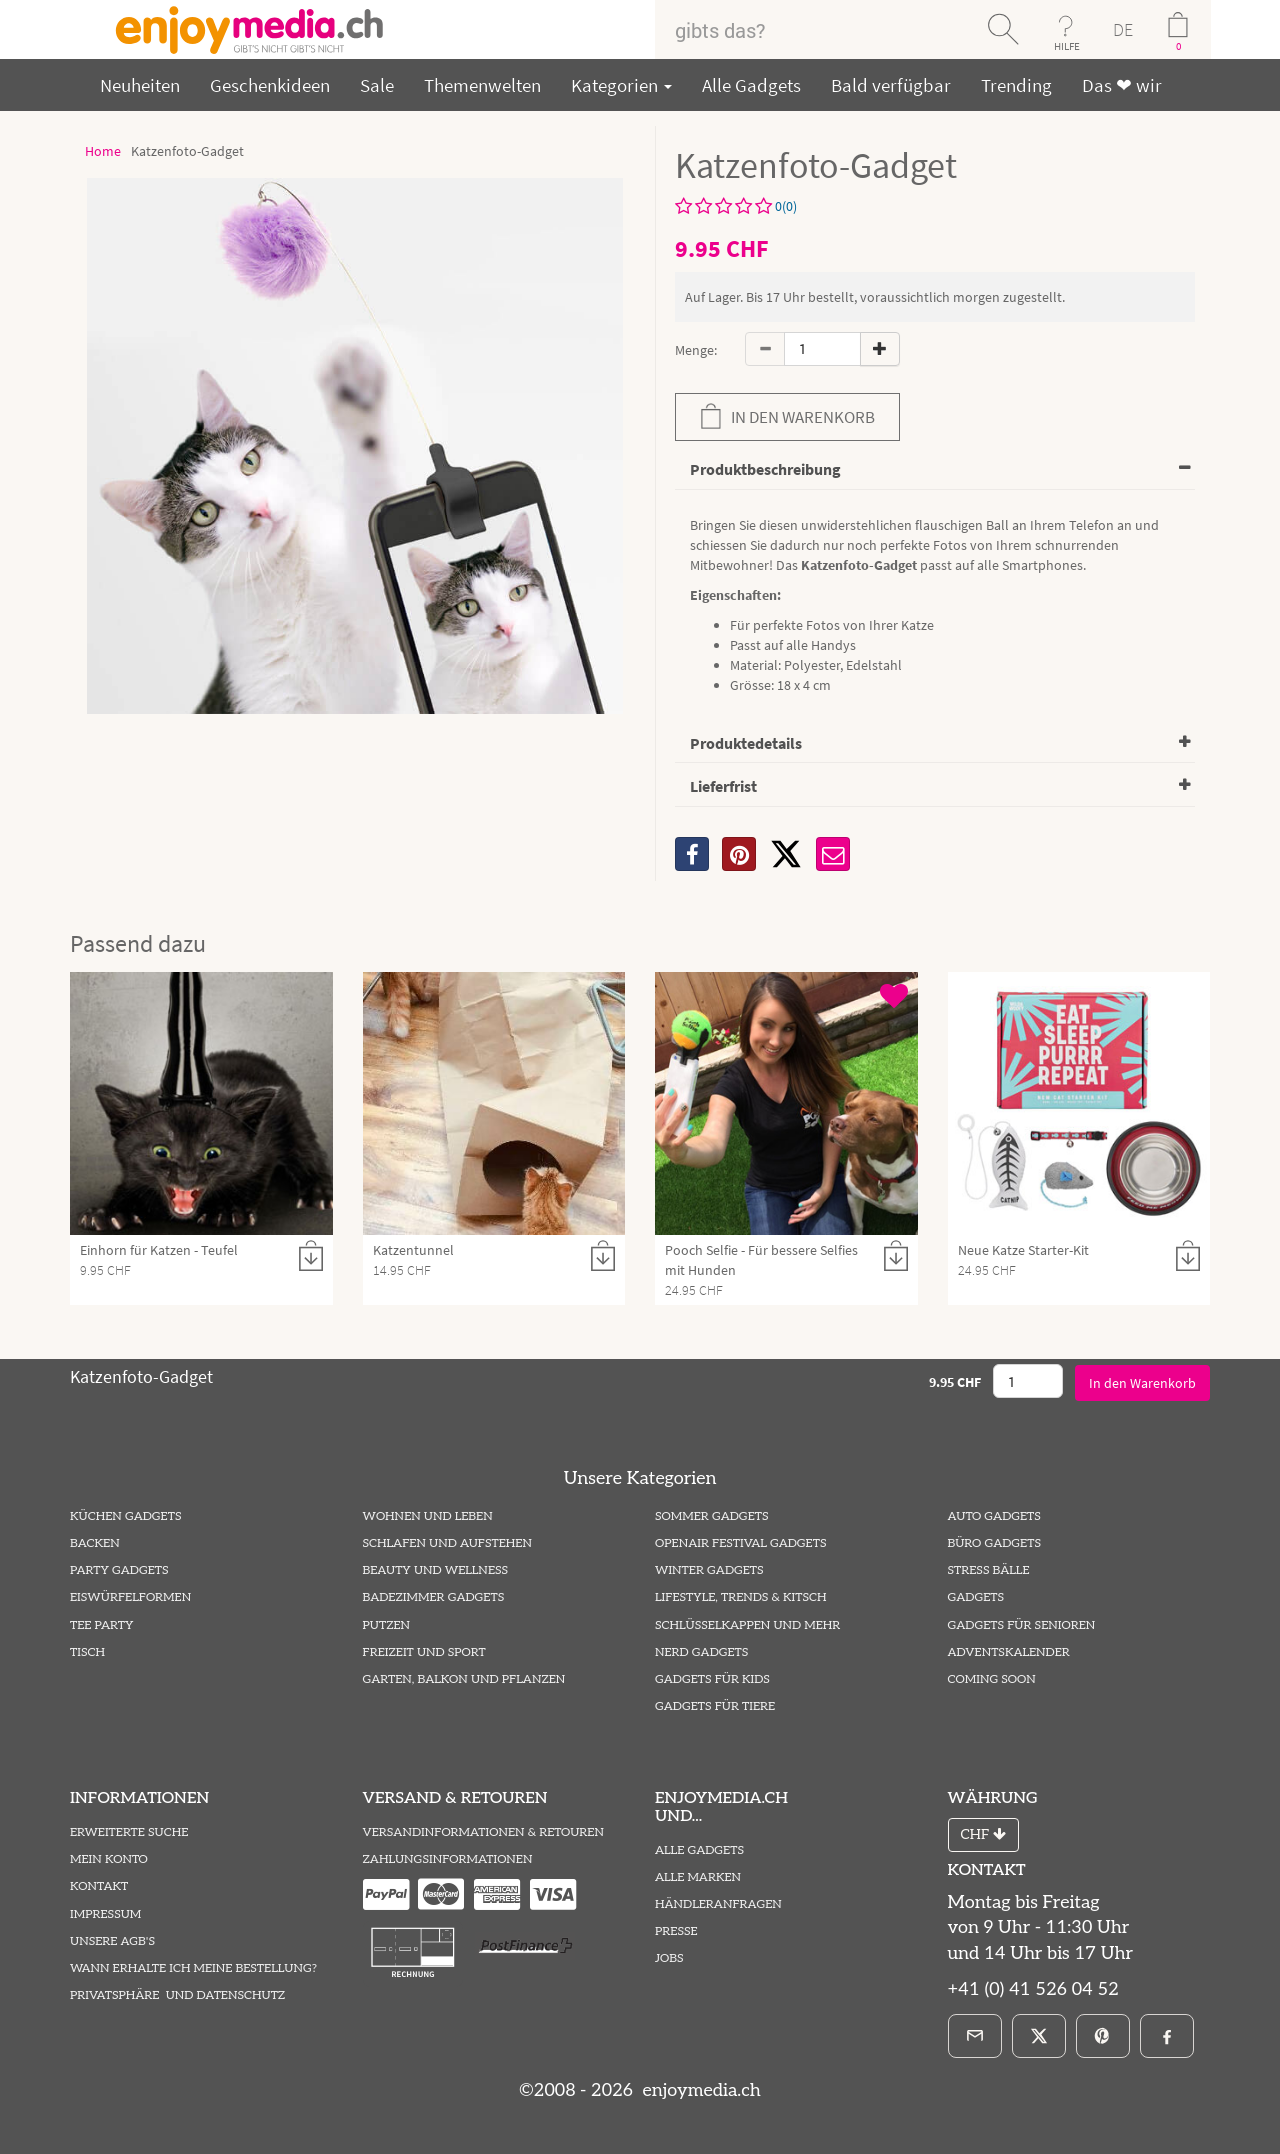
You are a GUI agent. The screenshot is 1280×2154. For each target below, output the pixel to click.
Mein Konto (109, 1859)
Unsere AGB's (112, 1941)
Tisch (87, 1652)
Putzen (387, 1625)
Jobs (669, 1958)
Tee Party (101, 1625)
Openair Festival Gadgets (740, 1543)
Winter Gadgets (709, 1570)
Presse (676, 1931)
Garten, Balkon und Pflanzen (464, 1679)
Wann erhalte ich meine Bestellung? (193, 1968)
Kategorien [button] (621, 85)
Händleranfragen (718, 1904)
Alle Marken (698, 1877)
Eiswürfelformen (130, 1597)
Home (103, 151)
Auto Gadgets (994, 1516)
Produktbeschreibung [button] (765, 469)
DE (1123, 29)
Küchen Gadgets (125, 1516)
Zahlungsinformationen (448, 1859)
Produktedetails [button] (746, 743)
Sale (377, 85)
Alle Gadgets (751, 85)
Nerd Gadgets (701, 1652)
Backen (95, 1543)
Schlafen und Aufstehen (447, 1543)
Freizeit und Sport (424, 1652)
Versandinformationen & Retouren (483, 1832)
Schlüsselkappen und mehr (747, 1625)
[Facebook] (1167, 2036)
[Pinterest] (1103, 2036)
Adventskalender (1009, 1652)
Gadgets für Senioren (1022, 1625)
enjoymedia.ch (699, 2090)
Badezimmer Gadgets (434, 1597)
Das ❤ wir (1122, 85)
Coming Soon (992, 1679)
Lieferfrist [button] (723, 786)
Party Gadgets (119, 1570)
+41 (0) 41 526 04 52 (1033, 1989)
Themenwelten (482, 85)
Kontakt (99, 1886)
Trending (1016, 85)
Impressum (105, 1914)
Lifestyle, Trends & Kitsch (741, 1597)
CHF (983, 1834)
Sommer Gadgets (711, 1516)
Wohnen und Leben (428, 1516)
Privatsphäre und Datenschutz (177, 1995)
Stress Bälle (989, 1570)
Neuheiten (140, 85)
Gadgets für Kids (712, 1679)
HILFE (1067, 46)
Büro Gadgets (994, 1543)
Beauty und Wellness (436, 1570)
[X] (786, 854)
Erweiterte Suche (129, 1832)
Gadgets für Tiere (715, 1706)
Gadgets (976, 1597)
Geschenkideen (270, 85)
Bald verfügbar (891, 85)
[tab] (935, 470)
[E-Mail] (975, 2036)
